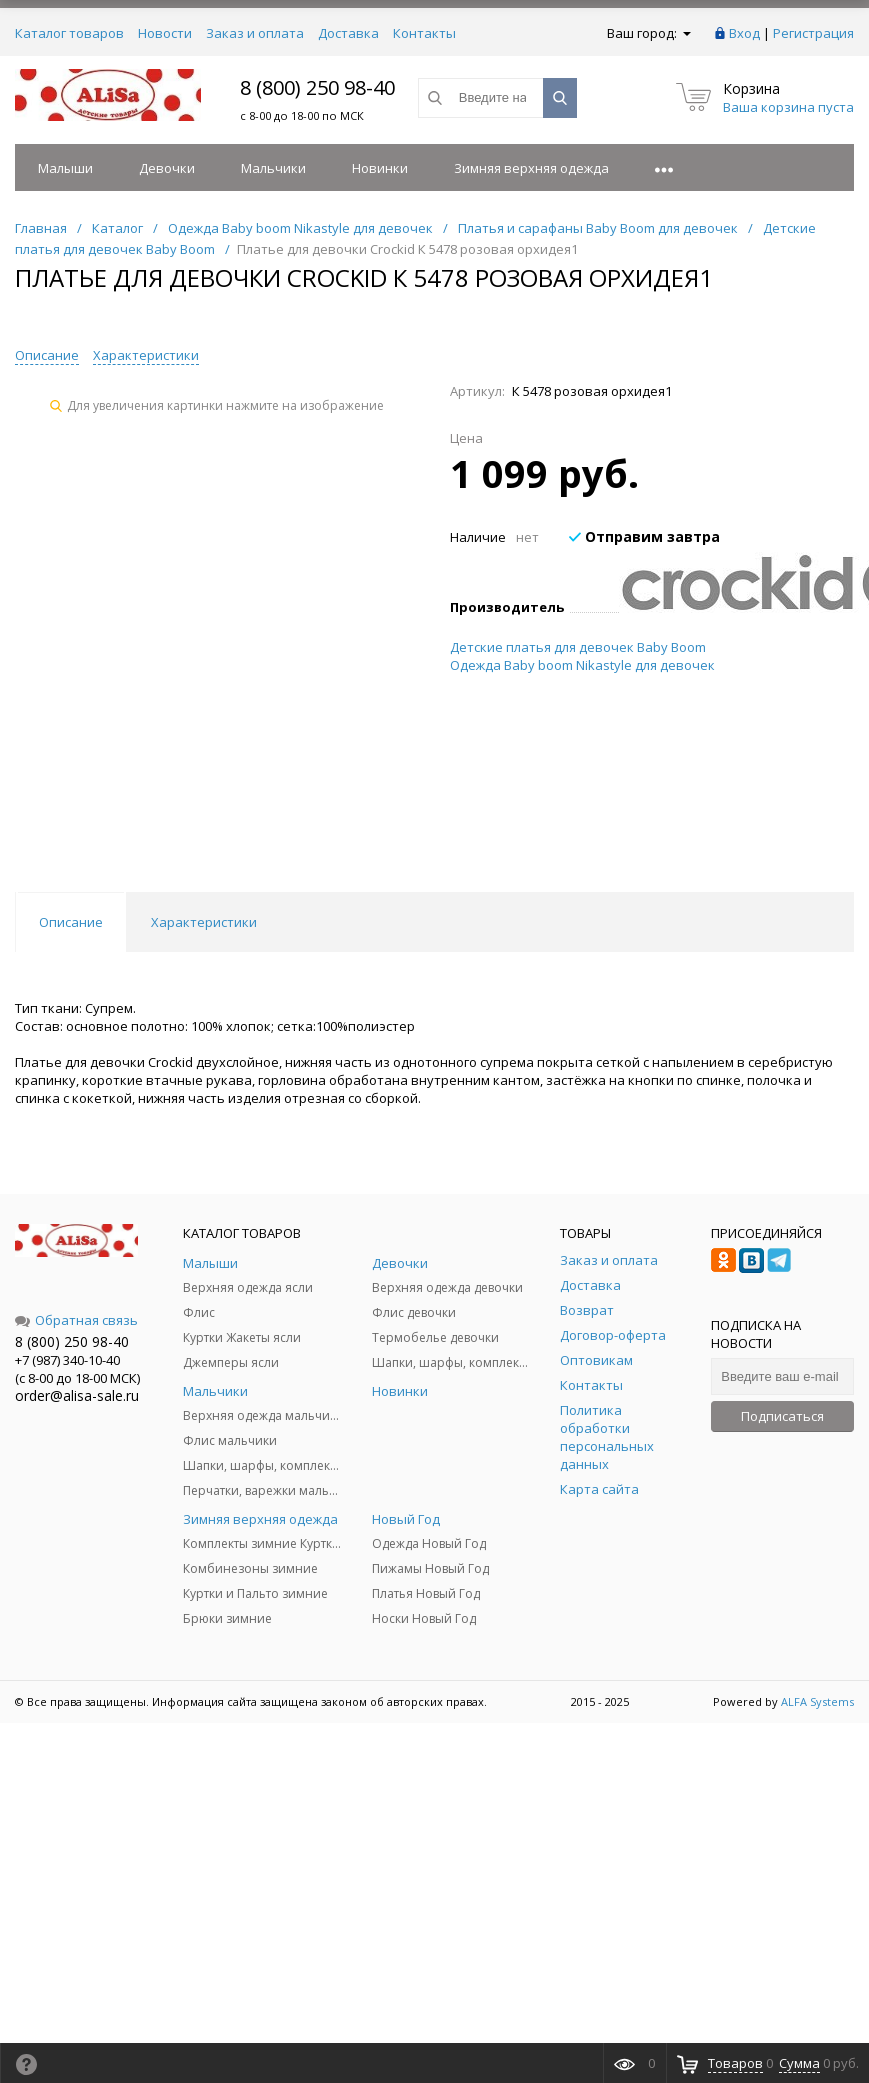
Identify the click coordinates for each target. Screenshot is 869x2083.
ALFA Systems (817, 1701)
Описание (47, 355)
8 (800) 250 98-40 (317, 87)
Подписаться (782, 1416)
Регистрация (813, 33)
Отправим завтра (644, 536)
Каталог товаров (69, 33)
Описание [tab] (71, 922)
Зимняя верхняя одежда (531, 168)
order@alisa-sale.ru (77, 1395)
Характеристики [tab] (204, 922)
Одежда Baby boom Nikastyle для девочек (582, 665)
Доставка (348, 33)
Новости (165, 33)
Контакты (424, 33)
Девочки (167, 168)
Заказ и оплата (255, 33)
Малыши (65, 168)
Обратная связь (76, 1320)
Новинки (380, 168)
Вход (744, 33)
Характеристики (146, 355)
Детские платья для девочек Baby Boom (578, 647)
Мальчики (273, 168)
